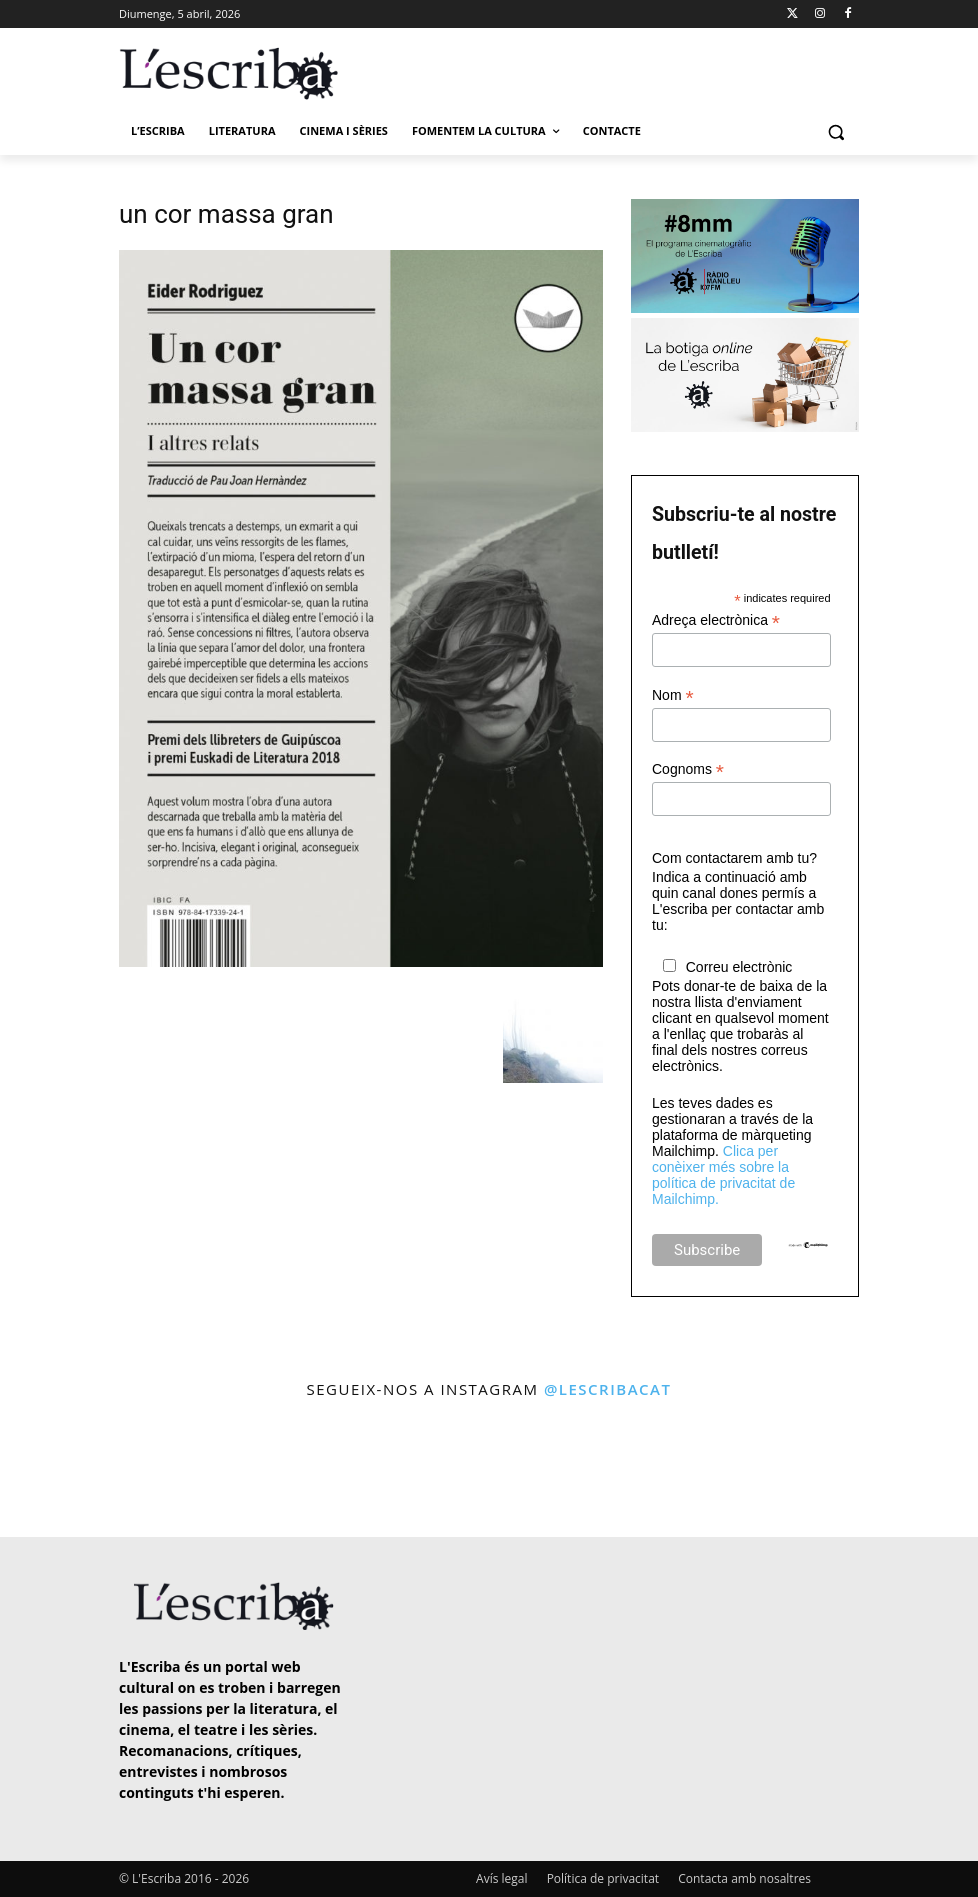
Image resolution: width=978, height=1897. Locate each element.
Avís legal (501, 1878)
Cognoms (688, 769)
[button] (835, 131)
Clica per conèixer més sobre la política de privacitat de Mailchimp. (723, 1175)
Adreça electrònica (716, 620)
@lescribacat (608, 1389)
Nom (673, 695)
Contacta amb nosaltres (744, 1878)
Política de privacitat (603, 1878)
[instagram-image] (57, 1471)
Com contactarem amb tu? (734, 858)
